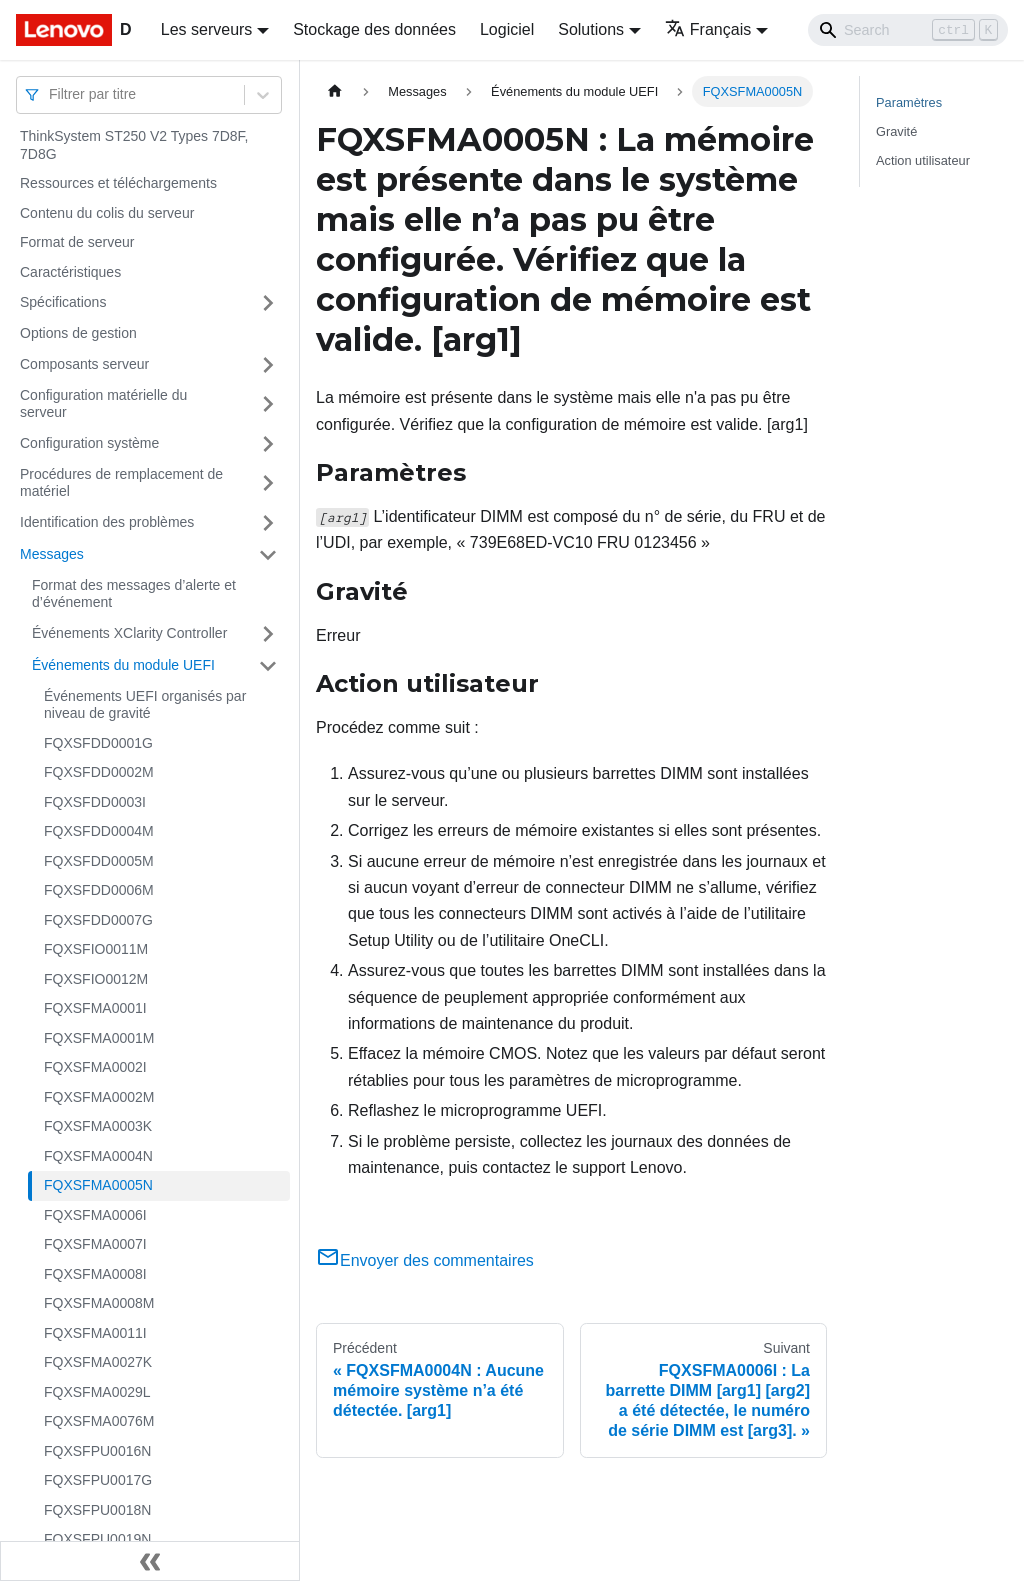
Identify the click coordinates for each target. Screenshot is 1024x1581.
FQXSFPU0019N (97, 1539)
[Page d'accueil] (335, 91)
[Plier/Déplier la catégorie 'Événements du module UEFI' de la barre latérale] (268, 666)
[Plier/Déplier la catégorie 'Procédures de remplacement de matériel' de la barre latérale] (268, 483)
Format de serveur (77, 242)
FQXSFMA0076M (99, 1421)
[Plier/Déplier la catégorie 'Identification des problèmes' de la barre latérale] (268, 523)
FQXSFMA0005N (98, 1185)
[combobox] (51, 94)
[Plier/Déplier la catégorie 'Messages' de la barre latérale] (268, 555)
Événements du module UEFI (123, 665)
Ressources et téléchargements (118, 183)
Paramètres (909, 102)
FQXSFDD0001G (98, 743)
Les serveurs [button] (207, 29)
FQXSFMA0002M (99, 1097)
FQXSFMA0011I (95, 1333)
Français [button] (708, 29)
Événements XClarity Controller (129, 633)
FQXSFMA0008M (99, 1303)
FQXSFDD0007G (98, 920)
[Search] (908, 30)
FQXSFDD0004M (99, 831)
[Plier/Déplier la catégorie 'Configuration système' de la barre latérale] (268, 444)
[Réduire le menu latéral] (150, 1561)
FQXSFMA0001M (99, 1038)
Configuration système (89, 443)
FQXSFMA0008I (95, 1274)
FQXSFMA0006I (95, 1215)
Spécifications (63, 302)
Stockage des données (374, 29)
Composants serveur (84, 364)
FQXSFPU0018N (97, 1510)
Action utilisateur (923, 160)
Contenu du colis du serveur (107, 213)
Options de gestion (78, 333)
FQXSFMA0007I (95, 1244)
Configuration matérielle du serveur (103, 404)
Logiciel (507, 29)
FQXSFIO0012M (96, 979)
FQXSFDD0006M (99, 890)
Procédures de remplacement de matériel (121, 483)
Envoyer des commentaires (425, 1260)
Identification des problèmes (107, 522)
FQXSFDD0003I (95, 802)
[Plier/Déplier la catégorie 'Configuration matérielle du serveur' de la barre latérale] (268, 404)
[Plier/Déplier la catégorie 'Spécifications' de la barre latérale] (268, 303)
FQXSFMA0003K (98, 1126)
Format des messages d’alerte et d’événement (134, 594)
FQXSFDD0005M (99, 861)
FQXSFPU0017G (98, 1480)
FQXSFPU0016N (97, 1451)
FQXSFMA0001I (95, 1008)
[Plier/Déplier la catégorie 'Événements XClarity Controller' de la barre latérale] (268, 634)
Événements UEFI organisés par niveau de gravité (145, 705)
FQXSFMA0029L (97, 1392)
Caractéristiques (70, 272)
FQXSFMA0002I (95, 1067)
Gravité (896, 131)
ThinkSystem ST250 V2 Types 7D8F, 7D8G (134, 145)
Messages (52, 554)
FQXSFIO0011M (96, 949)
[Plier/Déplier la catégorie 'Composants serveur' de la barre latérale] (268, 365)
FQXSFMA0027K (98, 1362)
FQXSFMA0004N (98, 1156)
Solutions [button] (591, 29)
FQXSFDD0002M (99, 772)
